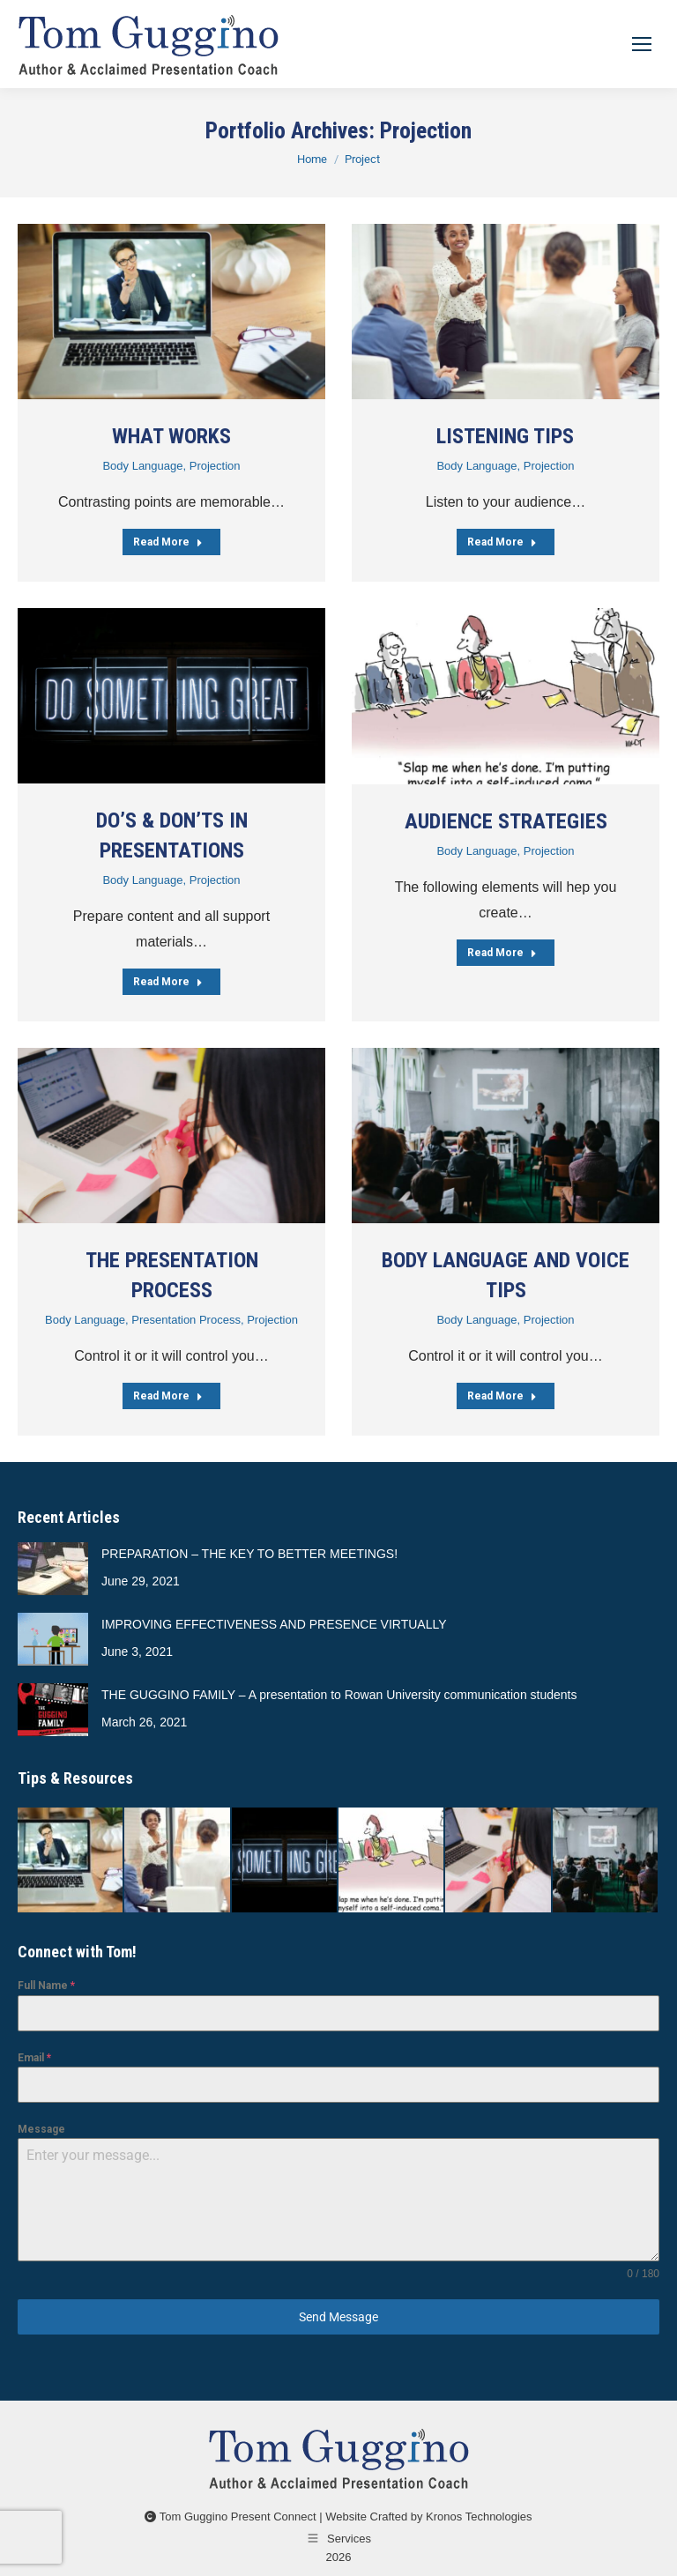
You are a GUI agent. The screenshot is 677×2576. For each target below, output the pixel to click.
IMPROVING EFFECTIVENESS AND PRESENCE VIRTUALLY (274, 1624)
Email (34, 2058)
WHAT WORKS (171, 436)
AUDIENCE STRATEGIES (506, 821)
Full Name (46, 1985)
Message (41, 2129)
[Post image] (171, 311)
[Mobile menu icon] (641, 44)
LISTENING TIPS (505, 436)
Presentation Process (186, 1319)
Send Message (338, 2317)
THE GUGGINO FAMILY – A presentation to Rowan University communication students (339, 1695)
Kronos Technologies (479, 2516)
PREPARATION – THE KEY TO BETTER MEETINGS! (249, 1554)
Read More (168, 542)
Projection (215, 465)
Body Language (142, 465)
